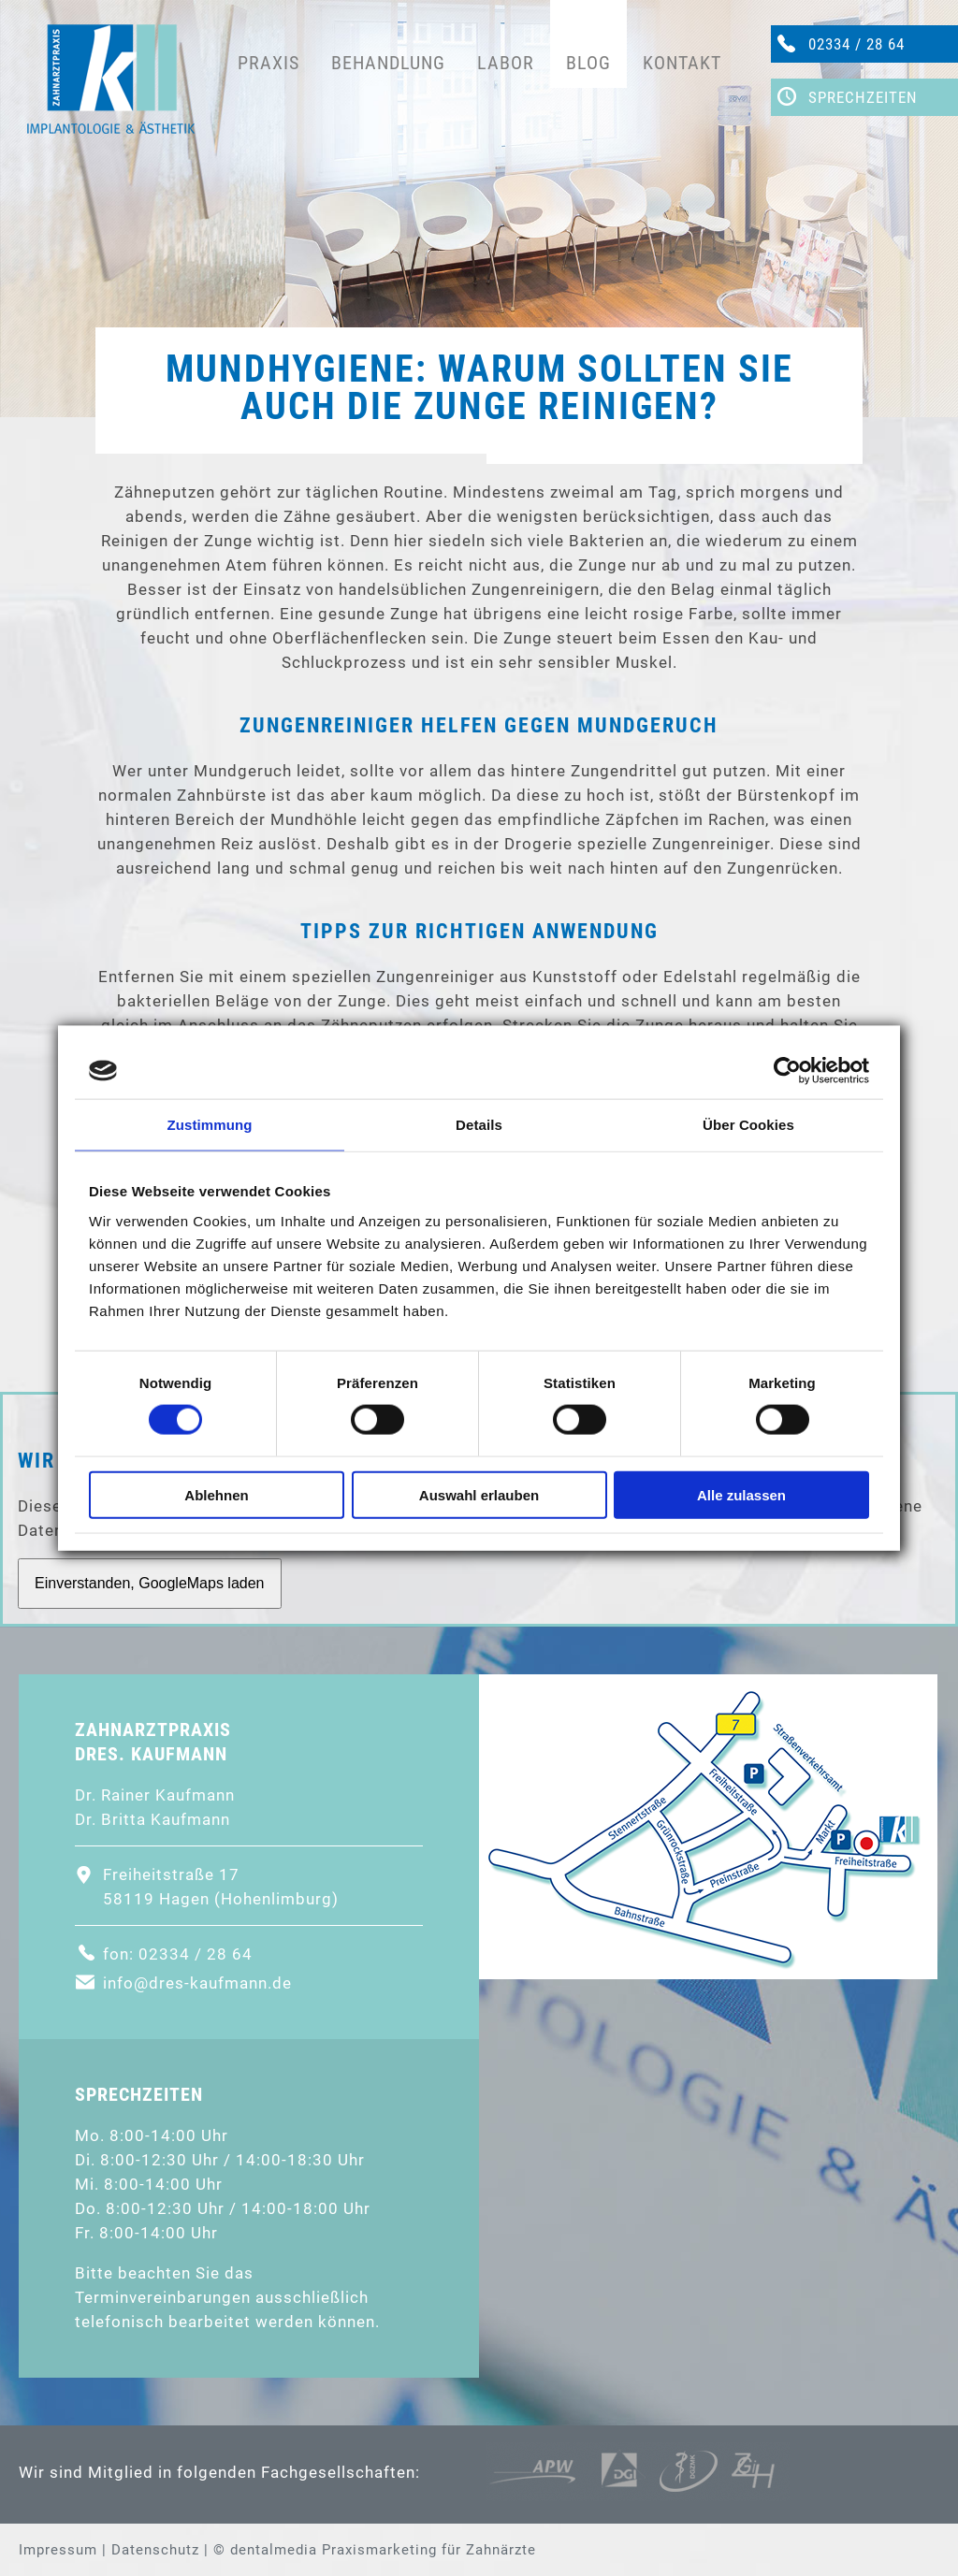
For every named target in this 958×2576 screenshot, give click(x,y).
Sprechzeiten (863, 97)
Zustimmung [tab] (210, 1125)
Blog (588, 62)
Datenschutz (155, 2549)
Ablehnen (216, 1494)
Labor (505, 62)
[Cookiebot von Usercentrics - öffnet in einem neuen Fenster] (787, 1071)
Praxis (268, 62)
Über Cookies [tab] (748, 1125)
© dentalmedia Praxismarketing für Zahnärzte (374, 2549)
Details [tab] (479, 1125)
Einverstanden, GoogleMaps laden (150, 1583)
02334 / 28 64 (856, 44)
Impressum (58, 2549)
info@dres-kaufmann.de (197, 1983)
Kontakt (682, 62)
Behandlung (388, 62)
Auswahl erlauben (479, 1494)
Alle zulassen (741, 1494)
